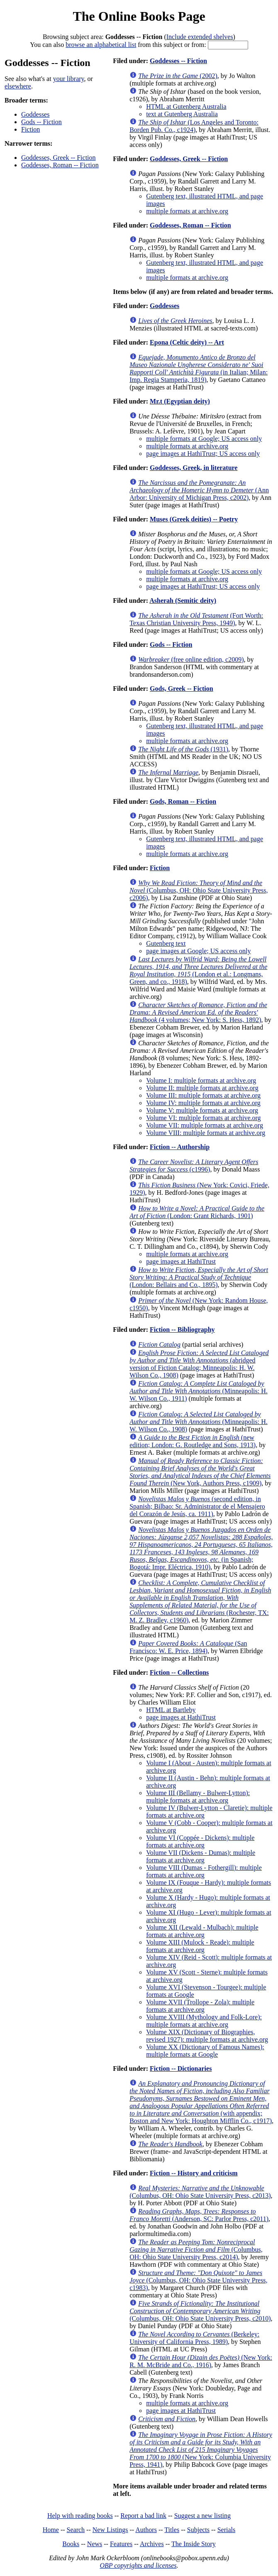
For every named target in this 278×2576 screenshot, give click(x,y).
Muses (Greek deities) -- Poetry (194, 519)
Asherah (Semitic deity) (182, 600)
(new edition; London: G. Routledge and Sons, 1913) (192, 1441)
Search (76, 2529)
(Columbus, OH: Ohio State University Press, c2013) (200, 2192)
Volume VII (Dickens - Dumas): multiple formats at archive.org (200, 1856)
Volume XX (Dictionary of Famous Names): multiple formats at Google (205, 2050)
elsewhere (18, 86)
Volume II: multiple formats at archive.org (202, 1087)
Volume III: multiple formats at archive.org (203, 1095)
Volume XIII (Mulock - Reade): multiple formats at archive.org (200, 1946)
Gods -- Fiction (41, 121)
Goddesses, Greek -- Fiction (58, 157)
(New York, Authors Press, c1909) (200, 1472)
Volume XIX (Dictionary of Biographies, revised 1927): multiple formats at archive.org (207, 2035)
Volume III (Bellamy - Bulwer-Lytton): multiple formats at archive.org (198, 1796)
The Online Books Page (139, 16)
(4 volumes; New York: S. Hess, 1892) (198, 1012)
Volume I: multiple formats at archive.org (201, 1080)
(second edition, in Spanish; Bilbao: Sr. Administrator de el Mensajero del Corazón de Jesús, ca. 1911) (197, 1506)
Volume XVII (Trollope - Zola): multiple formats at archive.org (200, 2006)
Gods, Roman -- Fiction (183, 801)
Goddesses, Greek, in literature (193, 467)
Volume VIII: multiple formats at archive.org (205, 1132)
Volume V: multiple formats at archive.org (202, 1110)
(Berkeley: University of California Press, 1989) (194, 2338)
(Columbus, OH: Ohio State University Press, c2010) (200, 2311)
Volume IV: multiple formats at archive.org (203, 1102)
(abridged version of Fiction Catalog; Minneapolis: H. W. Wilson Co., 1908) (198, 1364)
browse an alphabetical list (101, 44)
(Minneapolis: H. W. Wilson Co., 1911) (198, 1391)
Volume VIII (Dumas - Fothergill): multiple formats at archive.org (204, 1871)
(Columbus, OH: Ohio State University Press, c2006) (198, 890)
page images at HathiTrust (181, 1261)
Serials (226, 2529)
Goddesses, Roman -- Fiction (60, 165)
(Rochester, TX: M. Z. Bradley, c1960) (200, 1601)
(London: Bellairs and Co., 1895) (198, 1277)
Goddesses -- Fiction (178, 60)
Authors (146, 2529)
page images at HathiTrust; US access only (203, 453)
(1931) (183, 749)
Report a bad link (143, 2515)
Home (51, 2529)
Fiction (30, 129)
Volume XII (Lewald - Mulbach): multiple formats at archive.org (202, 1931)
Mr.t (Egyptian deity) (180, 401)
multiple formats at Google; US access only (204, 438)
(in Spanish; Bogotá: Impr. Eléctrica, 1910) (201, 1548)
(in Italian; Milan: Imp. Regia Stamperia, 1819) (198, 368)
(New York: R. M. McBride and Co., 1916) (200, 2361)
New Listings (110, 2529)
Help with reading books (80, 2515)
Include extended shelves (199, 36)
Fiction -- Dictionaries (181, 2068)
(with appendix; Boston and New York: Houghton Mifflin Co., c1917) (200, 2102)
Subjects (198, 2529)
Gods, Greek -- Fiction (181, 688)
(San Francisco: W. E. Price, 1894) (188, 1647)
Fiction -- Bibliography (182, 1329)
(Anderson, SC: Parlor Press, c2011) (198, 2215)
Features (121, 2543)
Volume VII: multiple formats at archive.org (204, 1125)
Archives (152, 2543)
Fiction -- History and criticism (194, 2173)
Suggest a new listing (202, 2515)
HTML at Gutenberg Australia (186, 106)
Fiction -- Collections (179, 1672)
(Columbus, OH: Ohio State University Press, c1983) (198, 2280)
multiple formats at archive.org (187, 211)
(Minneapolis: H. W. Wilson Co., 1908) (198, 1422)
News (94, 2543)
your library (68, 78)
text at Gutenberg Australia (182, 113)
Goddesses (35, 114)
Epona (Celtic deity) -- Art (187, 342)
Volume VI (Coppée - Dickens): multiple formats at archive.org (200, 1841)
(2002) (177, 75)
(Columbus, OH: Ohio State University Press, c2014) (195, 2249)
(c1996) (193, 1165)
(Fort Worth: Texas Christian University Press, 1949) (196, 619)
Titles (171, 2529)
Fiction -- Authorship (180, 1146)
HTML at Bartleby (170, 1709)
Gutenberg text (165, 943)
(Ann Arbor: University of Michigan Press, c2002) (199, 490)
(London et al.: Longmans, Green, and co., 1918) (198, 970)
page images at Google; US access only (198, 950)
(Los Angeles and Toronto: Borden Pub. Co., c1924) (193, 126)
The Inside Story (193, 2543)
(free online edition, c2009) (191, 659)
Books (70, 2543)
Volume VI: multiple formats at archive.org (203, 1117)
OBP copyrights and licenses (138, 2565)
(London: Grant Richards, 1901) (196, 1212)
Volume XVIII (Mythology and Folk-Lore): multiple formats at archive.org (204, 2020)
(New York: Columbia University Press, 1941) (200, 2449)
